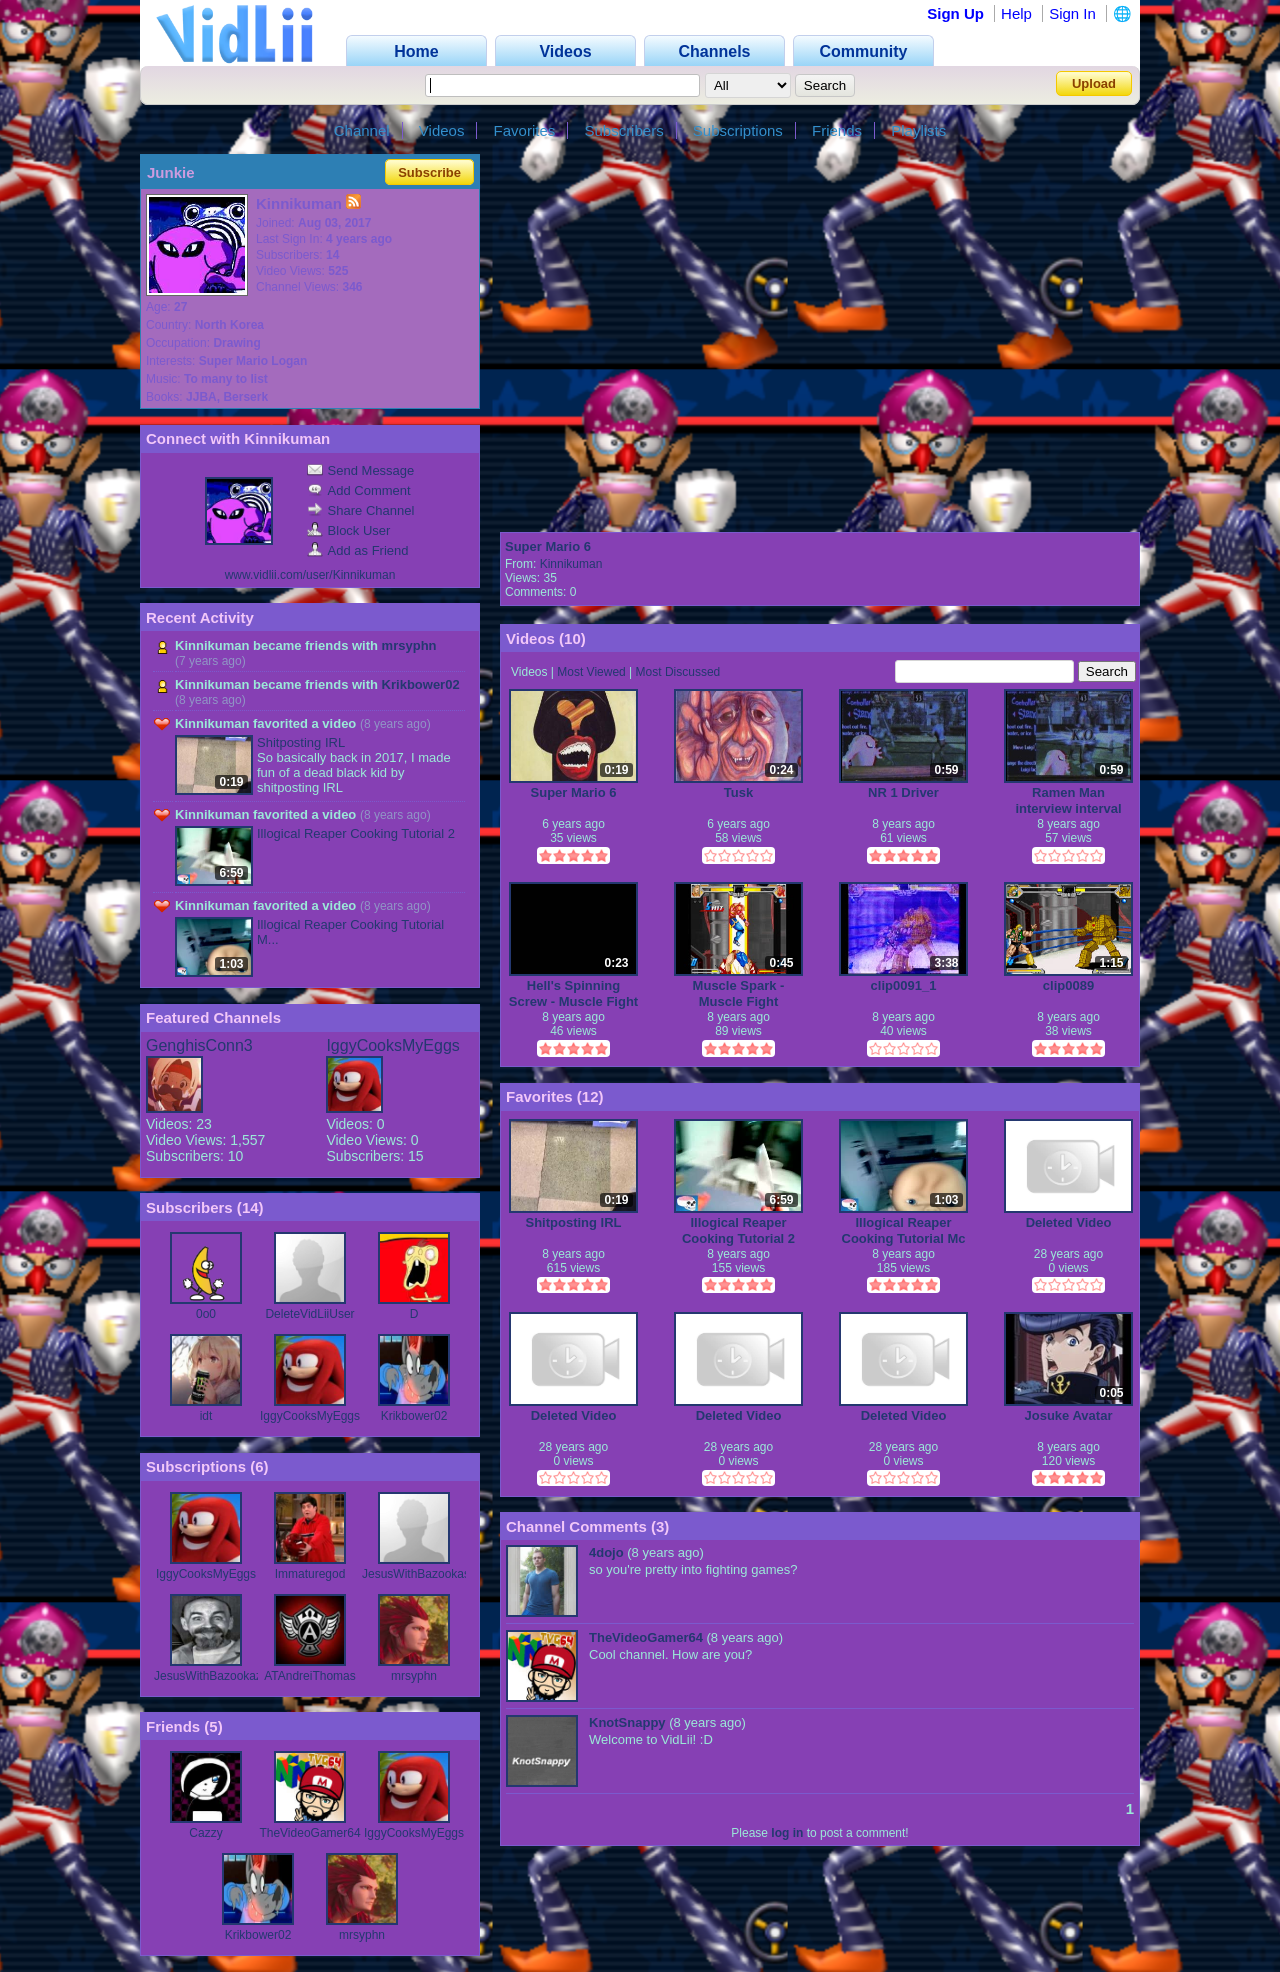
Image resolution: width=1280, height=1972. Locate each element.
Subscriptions (738, 130)
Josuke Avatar (1069, 1415)
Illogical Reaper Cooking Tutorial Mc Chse (904, 1230)
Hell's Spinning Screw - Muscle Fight (573, 993)
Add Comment (359, 490)
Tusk (738, 792)
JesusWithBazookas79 (422, 1574)
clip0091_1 (904, 985)
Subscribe (429, 172)
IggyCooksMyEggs (392, 1045)
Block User (349, 530)
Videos (442, 130)
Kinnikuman (571, 564)
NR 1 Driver (903, 792)
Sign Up (955, 13)
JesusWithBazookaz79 (214, 1676)
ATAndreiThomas (310, 1676)
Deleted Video (1069, 1222)
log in (787, 1833)
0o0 (206, 1314)
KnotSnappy (627, 1722)
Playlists (918, 130)
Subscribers (623, 130)
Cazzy (205, 1833)
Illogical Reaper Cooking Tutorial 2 (356, 833)
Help (1016, 13)
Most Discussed (678, 672)
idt (206, 1416)
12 (590, 1096)
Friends (837, 130)
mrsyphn (409, 645)
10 (572, 638)
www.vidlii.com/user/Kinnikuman (310, 575)
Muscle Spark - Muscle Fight (739, 993)
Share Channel (361, 510)
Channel (362, 130)
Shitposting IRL (301, 742)
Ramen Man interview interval (1068, 800)
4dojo (606, 1552)
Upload (1094, 83)
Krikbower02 (421, 684)
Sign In (1072, 13)
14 (250, 1207)
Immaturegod (310, 1574)
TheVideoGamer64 (309, 1833)
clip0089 (1068, 985)
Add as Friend (358, 550)
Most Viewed (591, 672)
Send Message (361, 470)
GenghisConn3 (199, 1045)
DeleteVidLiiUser (309, 1314)
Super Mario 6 (548, 546)
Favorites (525, 130)
